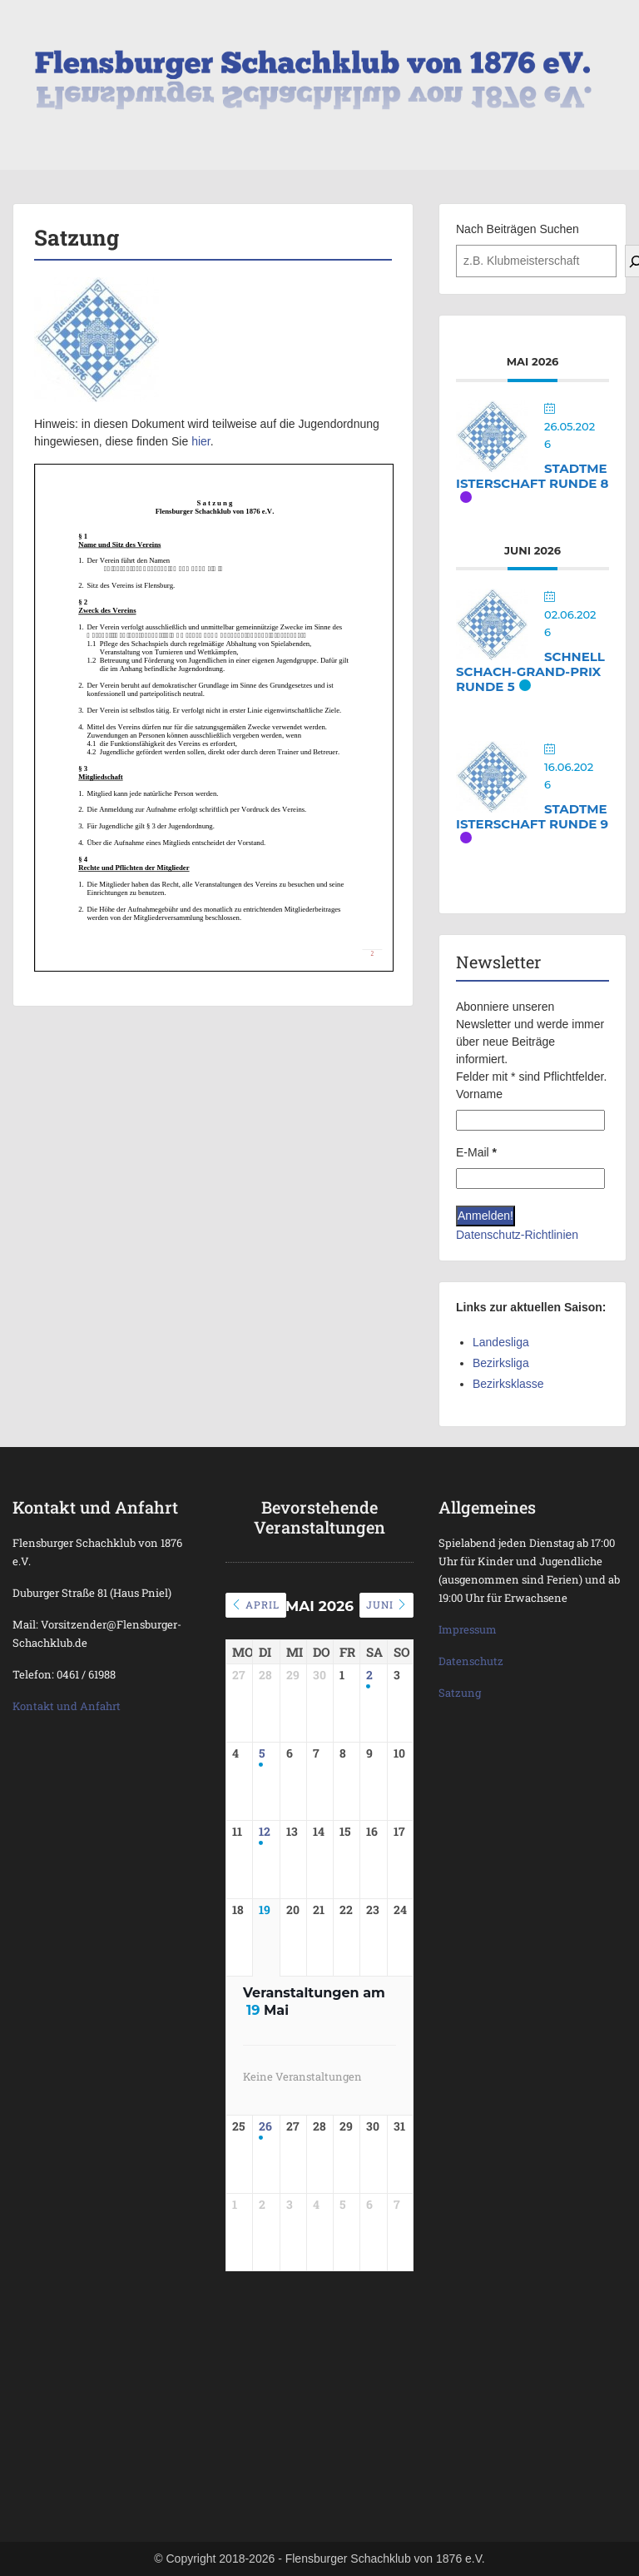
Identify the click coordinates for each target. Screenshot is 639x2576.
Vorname (479, 1094)
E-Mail (476, 1152)
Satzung (459, 1692)
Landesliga (501, 1342)
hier (201, 441)
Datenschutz (470, 1661)
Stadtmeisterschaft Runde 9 (532, 816)
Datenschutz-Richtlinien (517, 1234)
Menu (29, 28)
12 (264, 1842)
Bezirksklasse (508, 1383)
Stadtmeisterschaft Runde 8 (532, 475)
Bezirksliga (501, 1363)
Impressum (467, 1629)
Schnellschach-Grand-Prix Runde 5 (530, 671)
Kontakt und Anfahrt (66, 1705)
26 (265, 2148)
